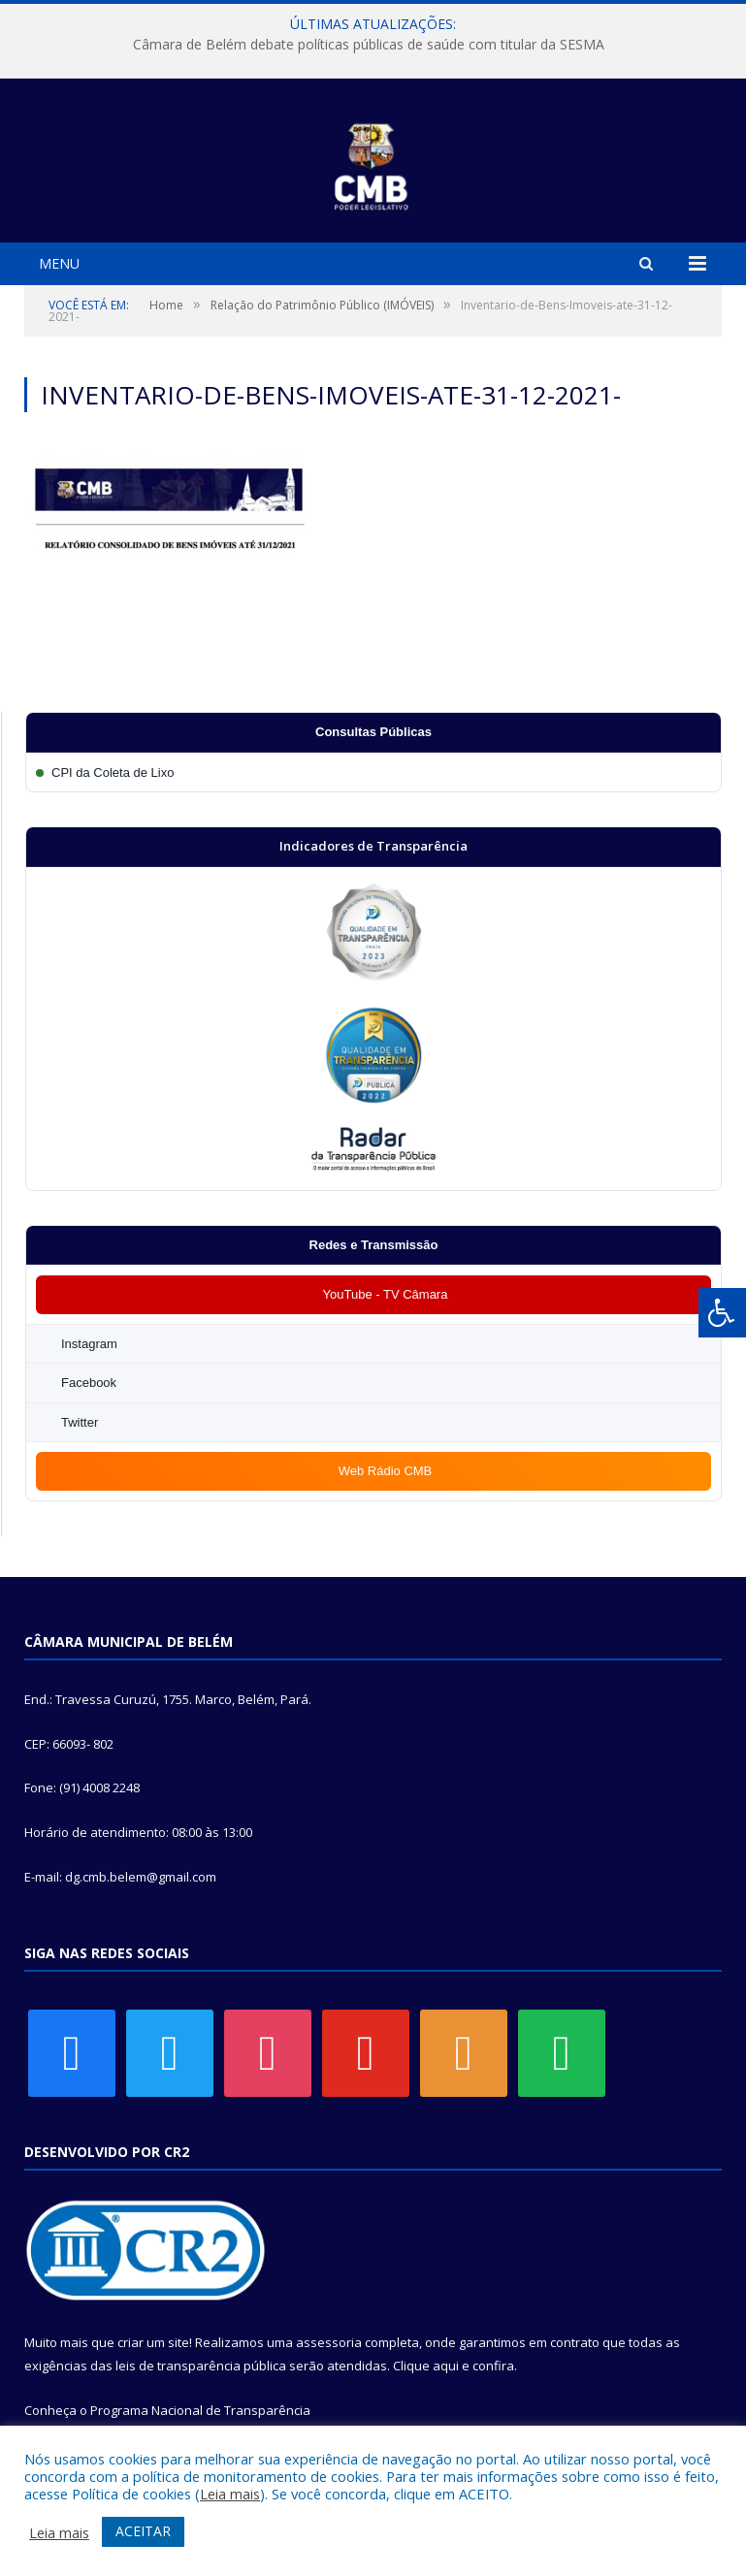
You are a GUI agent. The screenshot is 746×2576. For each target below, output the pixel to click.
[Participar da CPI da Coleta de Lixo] (373, 772)
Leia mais (230, 2493)
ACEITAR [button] (143, 2531)
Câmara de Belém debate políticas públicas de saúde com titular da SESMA (368, 44)
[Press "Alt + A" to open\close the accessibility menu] (722, 1312)
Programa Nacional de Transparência (200, 2410)
